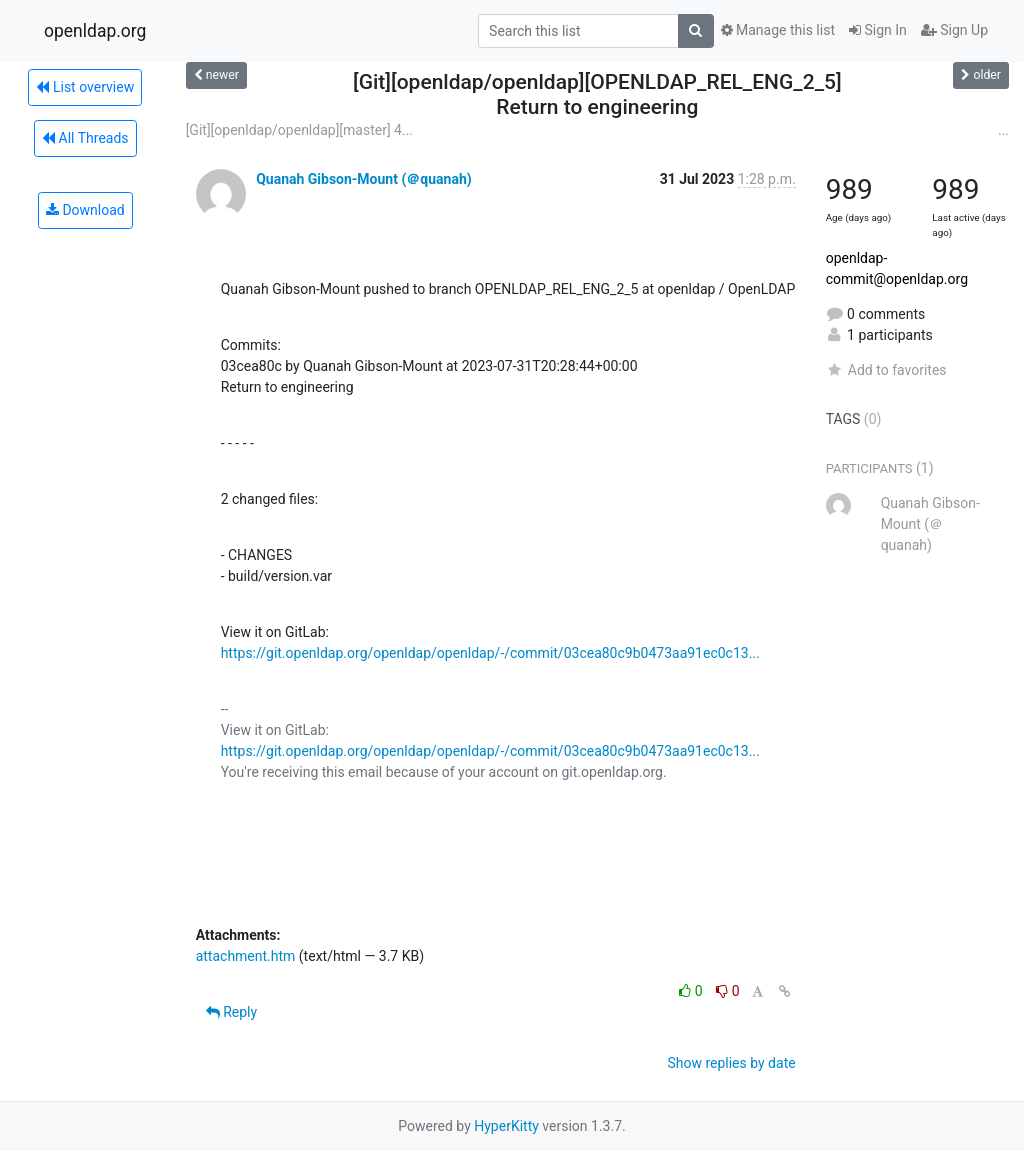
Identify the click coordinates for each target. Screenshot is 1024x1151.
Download (85, 210)
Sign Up (954, 30)
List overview (85, 87)
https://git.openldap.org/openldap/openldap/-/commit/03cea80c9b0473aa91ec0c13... (490, 653)
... (1003, 130)
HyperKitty (506, 1126)
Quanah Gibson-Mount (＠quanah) (364, 179)
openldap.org (95, 31)
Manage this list (778, 30)
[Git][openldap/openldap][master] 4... (299, 130)
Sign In (878, 30)
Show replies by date (731, 1063)
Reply (231, 1012)
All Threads (85, 138)
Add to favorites (886, 370)
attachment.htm (246, 956)
